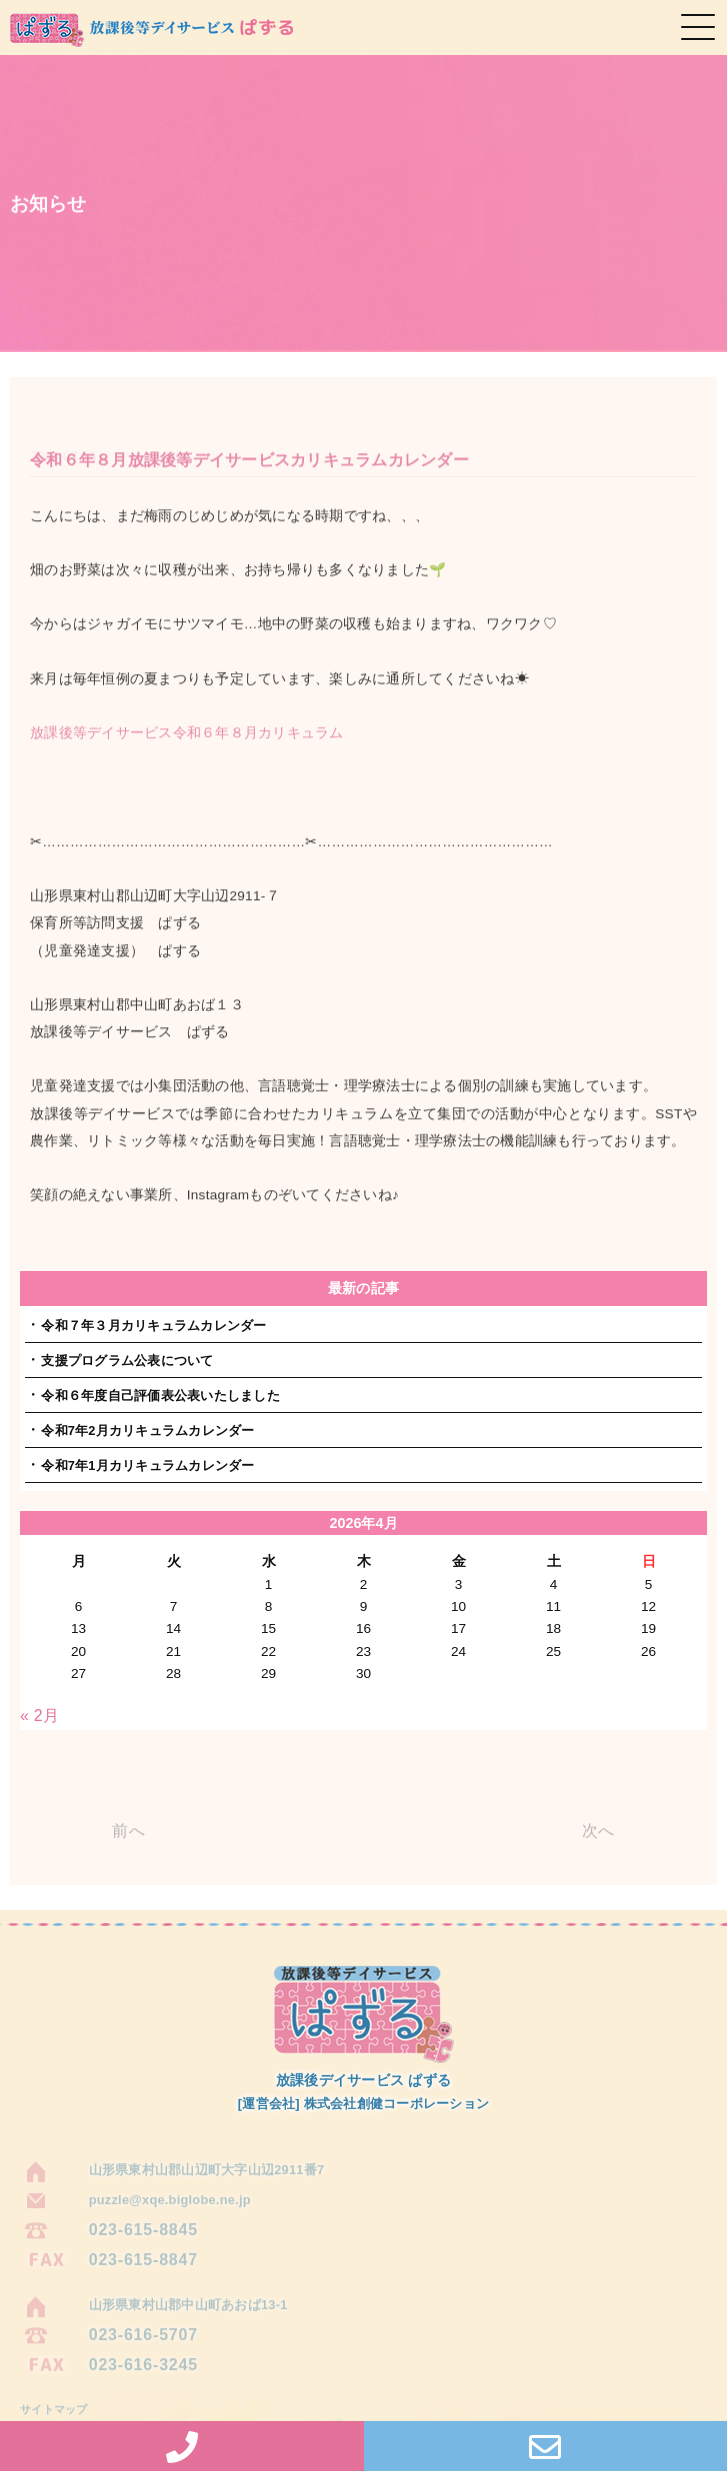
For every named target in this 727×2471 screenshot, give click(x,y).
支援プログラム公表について (127, 1360)
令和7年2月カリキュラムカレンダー (147, 1430)
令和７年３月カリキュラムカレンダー (153, 1325)
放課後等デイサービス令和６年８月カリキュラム (187, 746)
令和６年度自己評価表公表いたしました (160, 1395)
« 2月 (39, 1715)
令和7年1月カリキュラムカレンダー (147, 1465)
